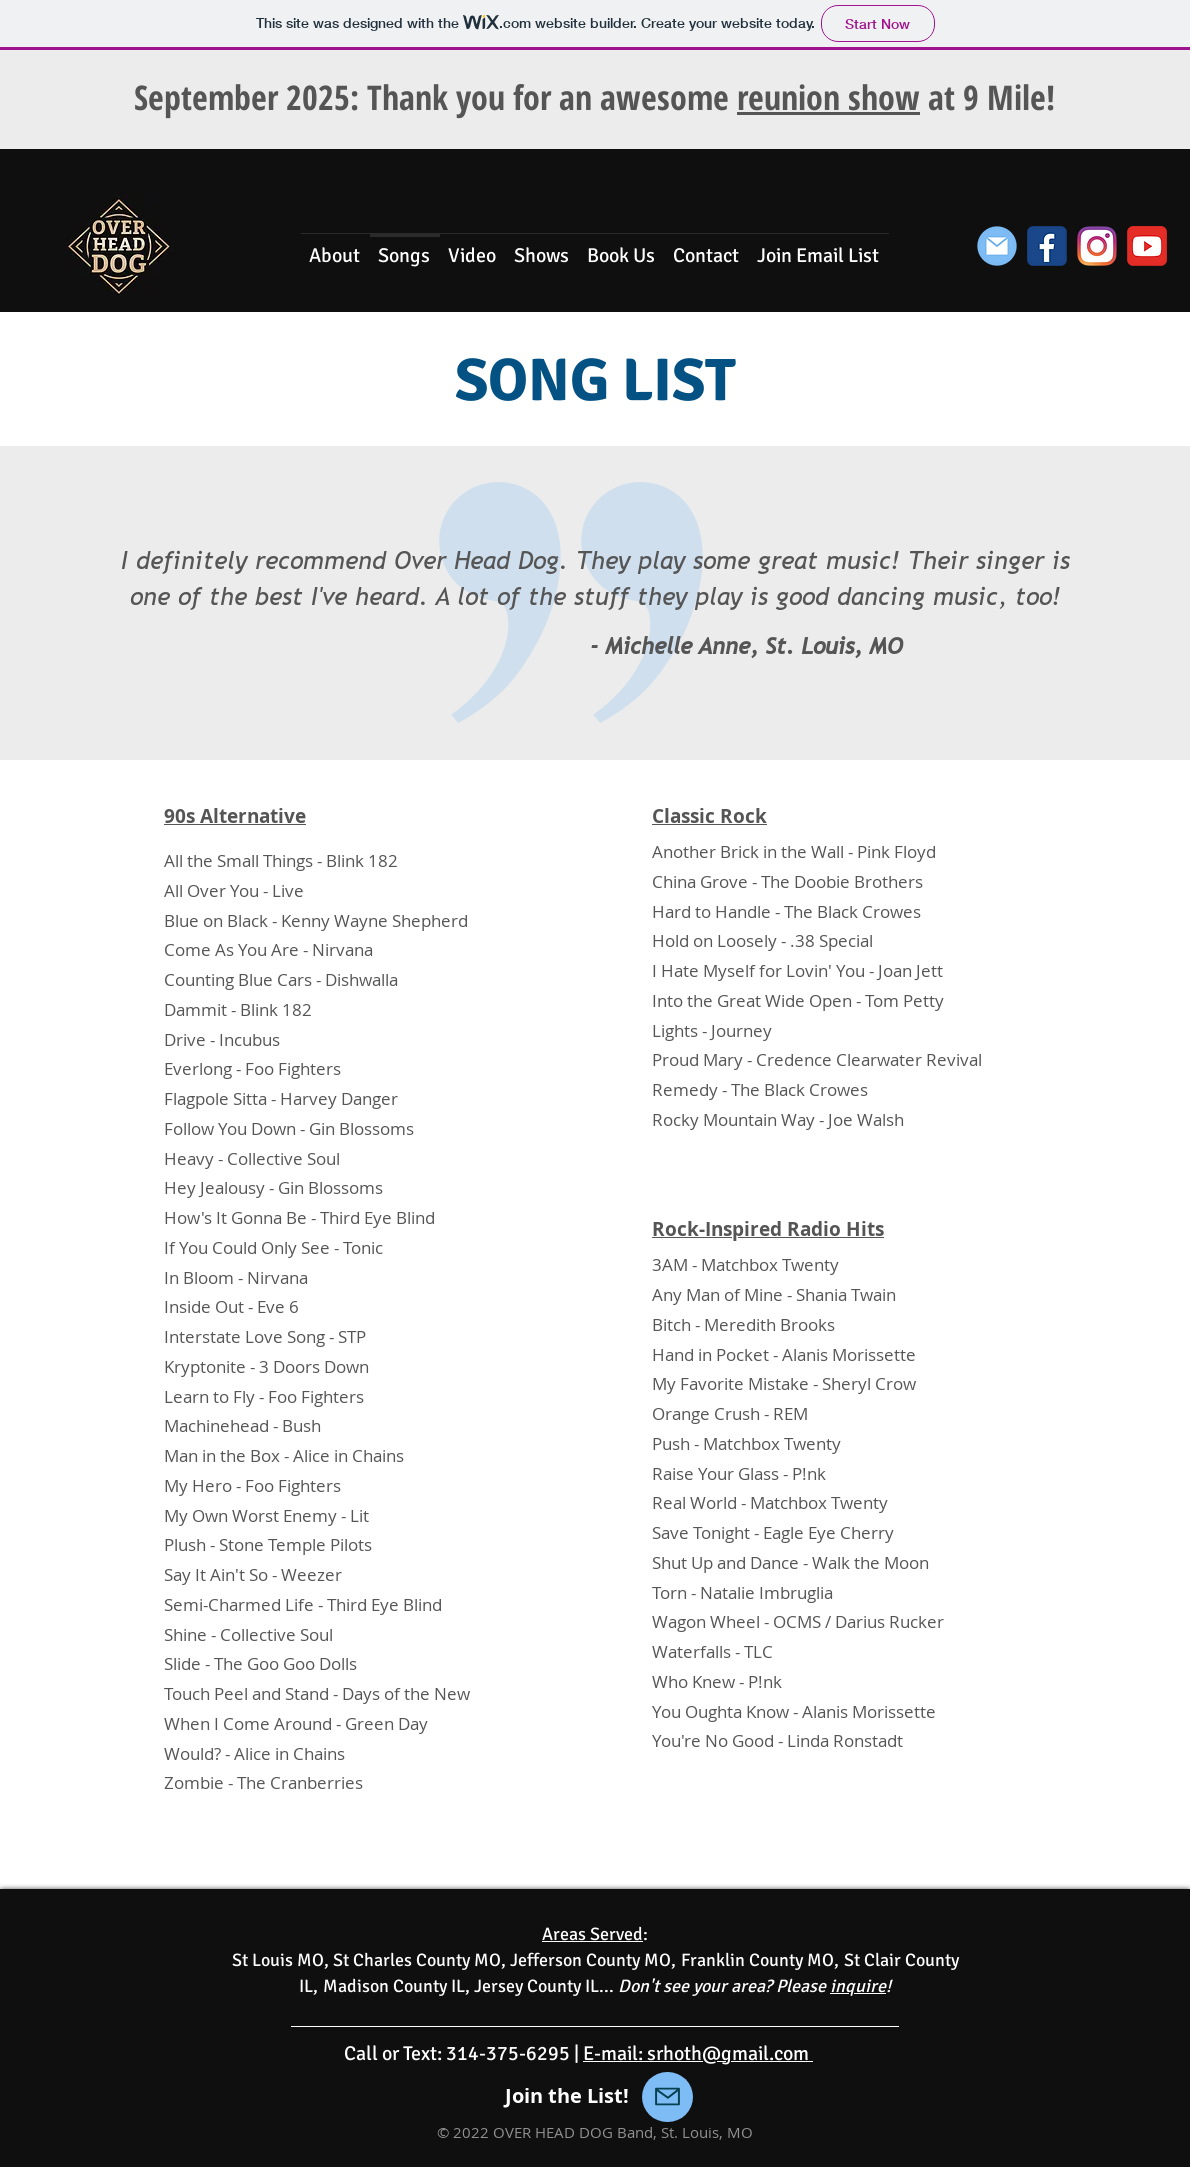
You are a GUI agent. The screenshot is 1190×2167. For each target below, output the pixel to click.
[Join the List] (997, 246)
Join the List (564, 2095)
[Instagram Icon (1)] (1097, 246)
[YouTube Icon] (1147, 246)
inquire (858, 1986)
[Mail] (667, 2097)
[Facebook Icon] (1047, 246)
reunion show (828, 97)
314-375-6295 (508, 2053)
